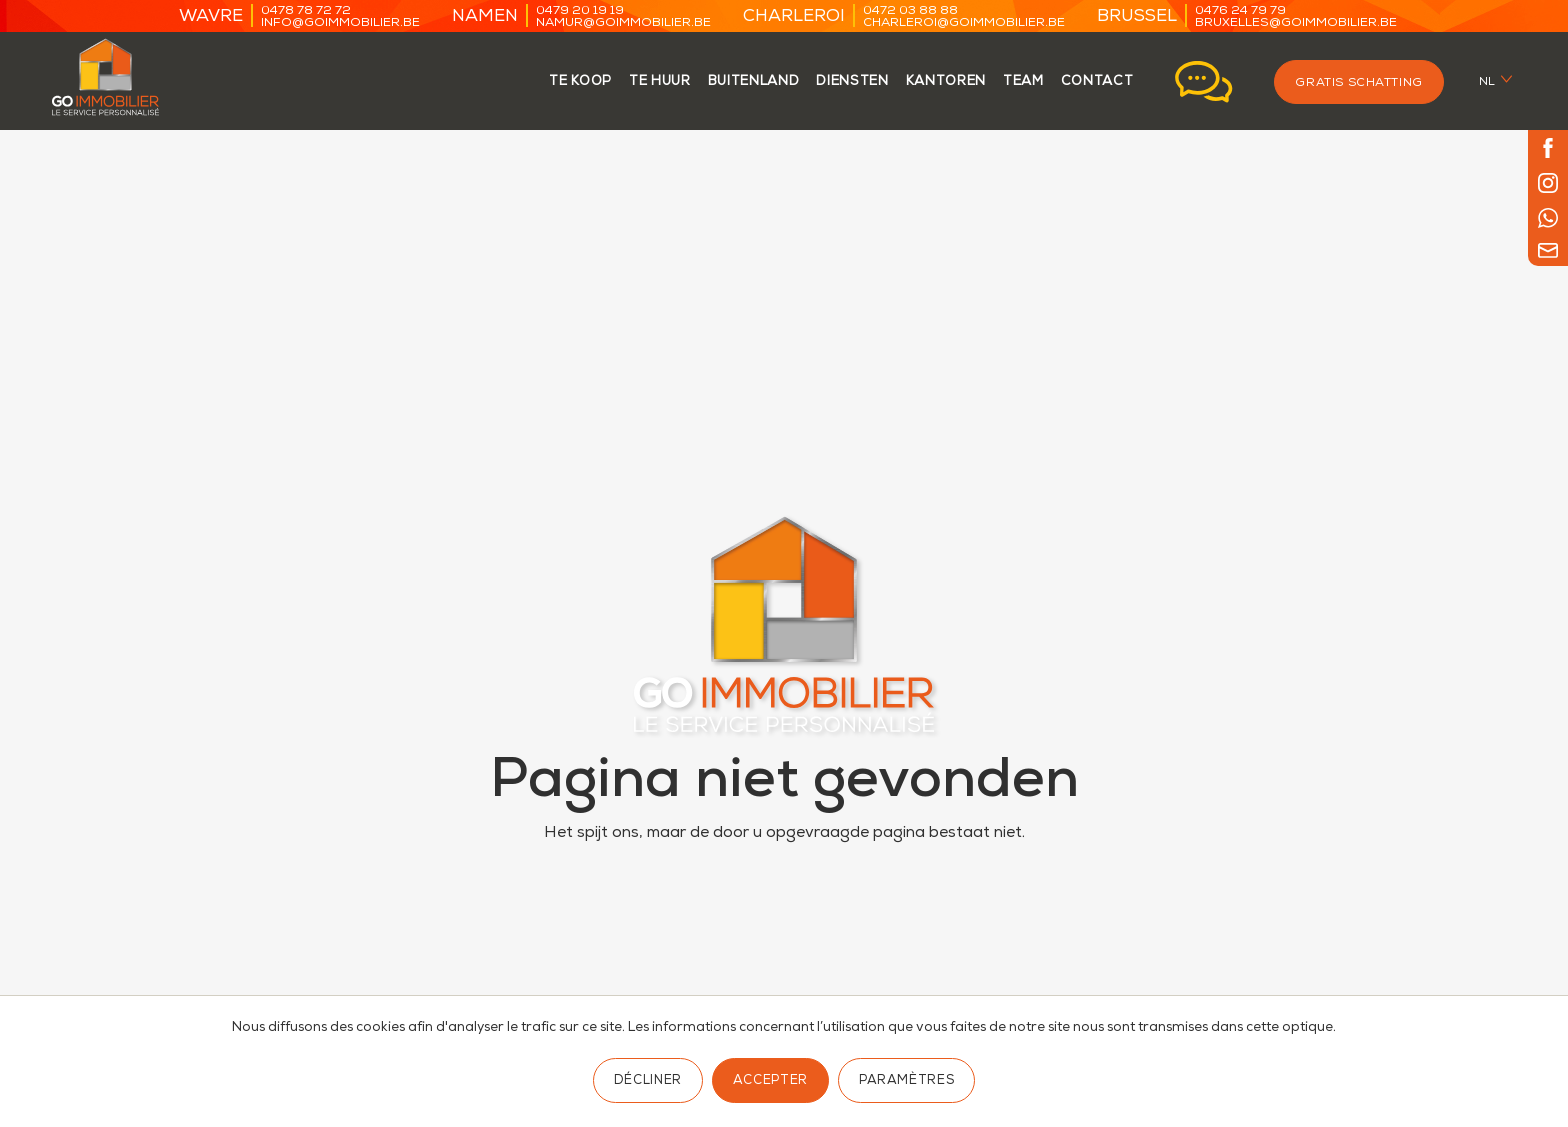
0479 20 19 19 (580, 11)
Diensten (852, 82)
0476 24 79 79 (1240, 11)
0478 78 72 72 (306, 11)
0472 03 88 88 (910, 11)
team (1023, 82)
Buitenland (754, 82)
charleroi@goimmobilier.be (964, 23)
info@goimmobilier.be (340, 23)
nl (1487, 82)
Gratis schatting (1358, 83)
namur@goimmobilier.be (623, 23)
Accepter (770, 1081)
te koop (580, 82)
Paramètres (906, 1081)
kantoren (946, 82)
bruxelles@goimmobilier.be (1296, 23)
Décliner (648, 1081)
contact (1097, 82)
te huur (660, 82)
